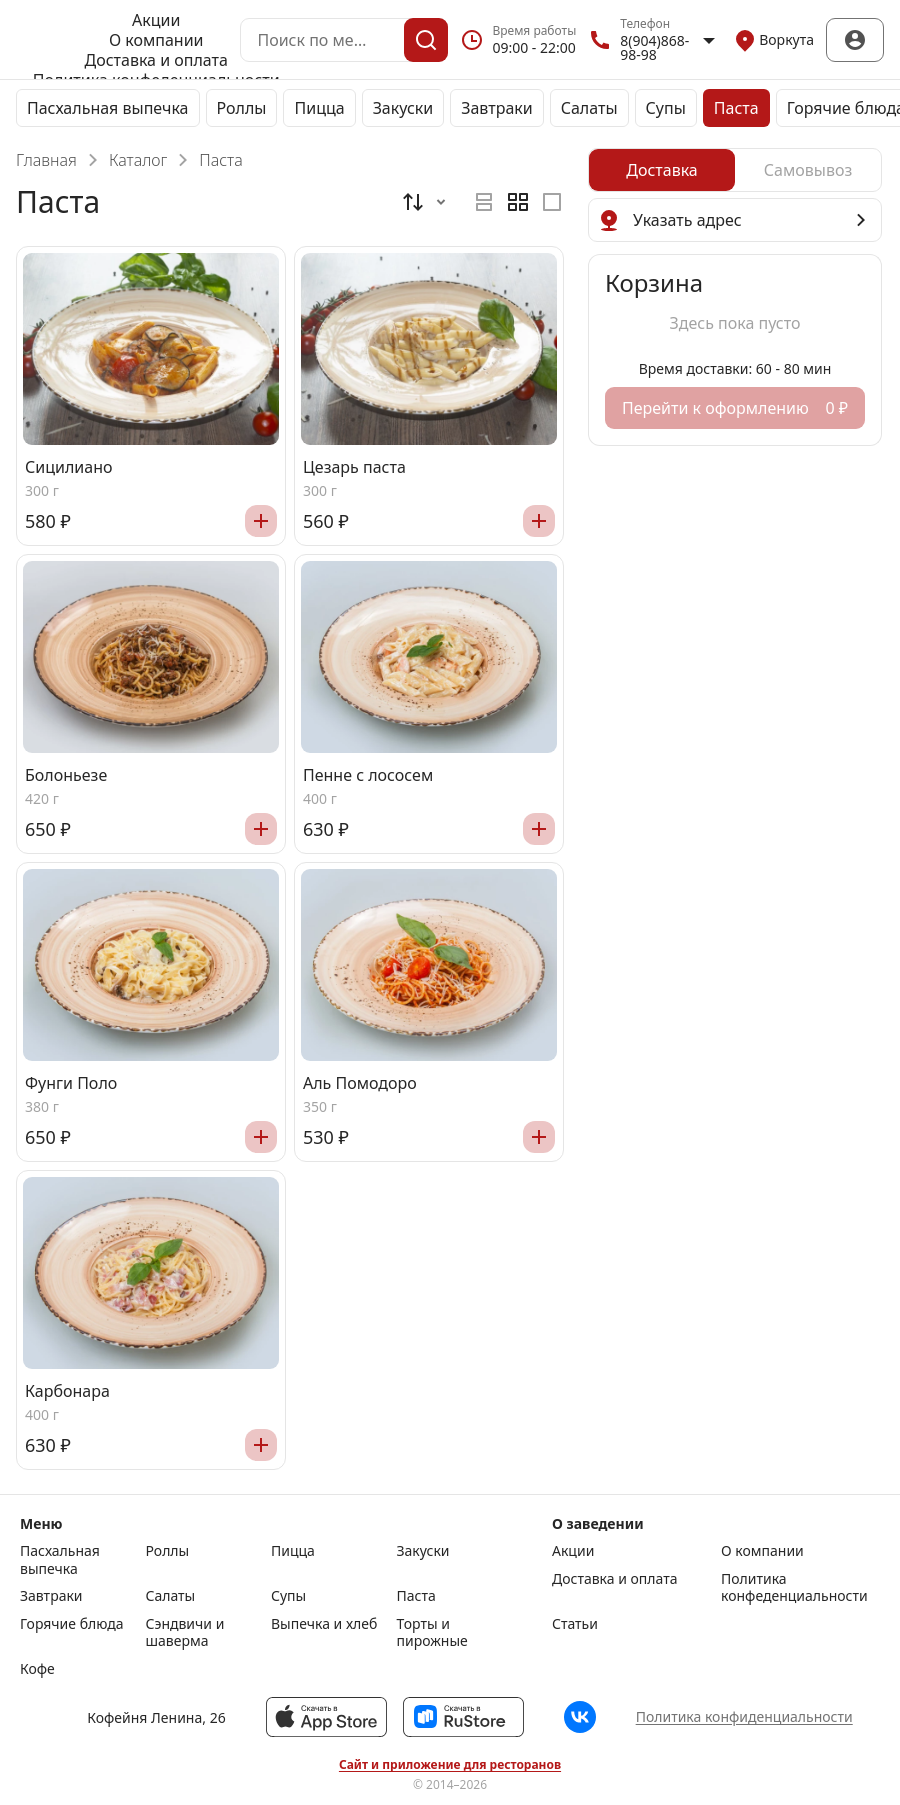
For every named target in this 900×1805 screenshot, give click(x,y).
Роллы (242, 108)
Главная (46, 160)
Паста (736, 108)
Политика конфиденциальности (744, 1716)
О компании (156, 40)
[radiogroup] (518, 202)
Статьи (575, 1624)
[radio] (484, 202)
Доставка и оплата (156, 60)
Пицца (319, 108)
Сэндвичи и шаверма (185, 1632)
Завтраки (497, 108)
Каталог (138, 160)
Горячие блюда (72, 1624)
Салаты (589, 108)
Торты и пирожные (432, 1632)
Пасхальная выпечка (108, 108)
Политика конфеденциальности (794, 1587)
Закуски (403, 108)
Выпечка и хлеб (324, 1624)
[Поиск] (426, 40)
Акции (156, 20)
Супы (666, 108)
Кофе (37, 1669)
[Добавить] (261, 521)
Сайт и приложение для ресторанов (450, 1765)
